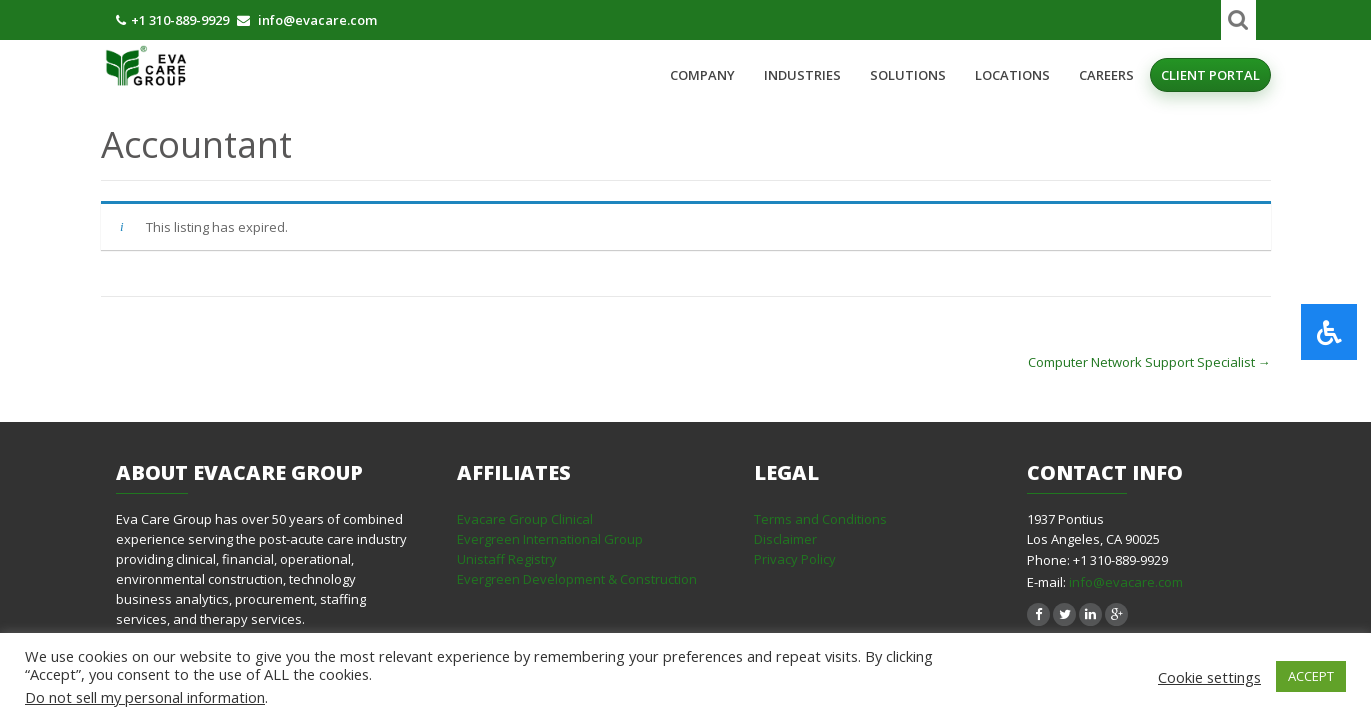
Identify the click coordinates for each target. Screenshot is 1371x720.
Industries (802, 75)
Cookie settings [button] (1209, 677)
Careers (1106, 75)
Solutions (908, 75)
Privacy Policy (795, 559)
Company (702, 75)
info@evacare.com (1126, 582)
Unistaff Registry (507, 559)
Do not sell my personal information (145, 697)
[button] (1329, 332)
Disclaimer (785, 539)
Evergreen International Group (550, 539)
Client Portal (1210, 75)
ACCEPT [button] (1311, 676)
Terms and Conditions (820, 519)
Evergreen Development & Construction (577, 579)
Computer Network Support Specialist (1149, 362)
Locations (1012, 75)
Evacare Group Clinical (525, 519)
